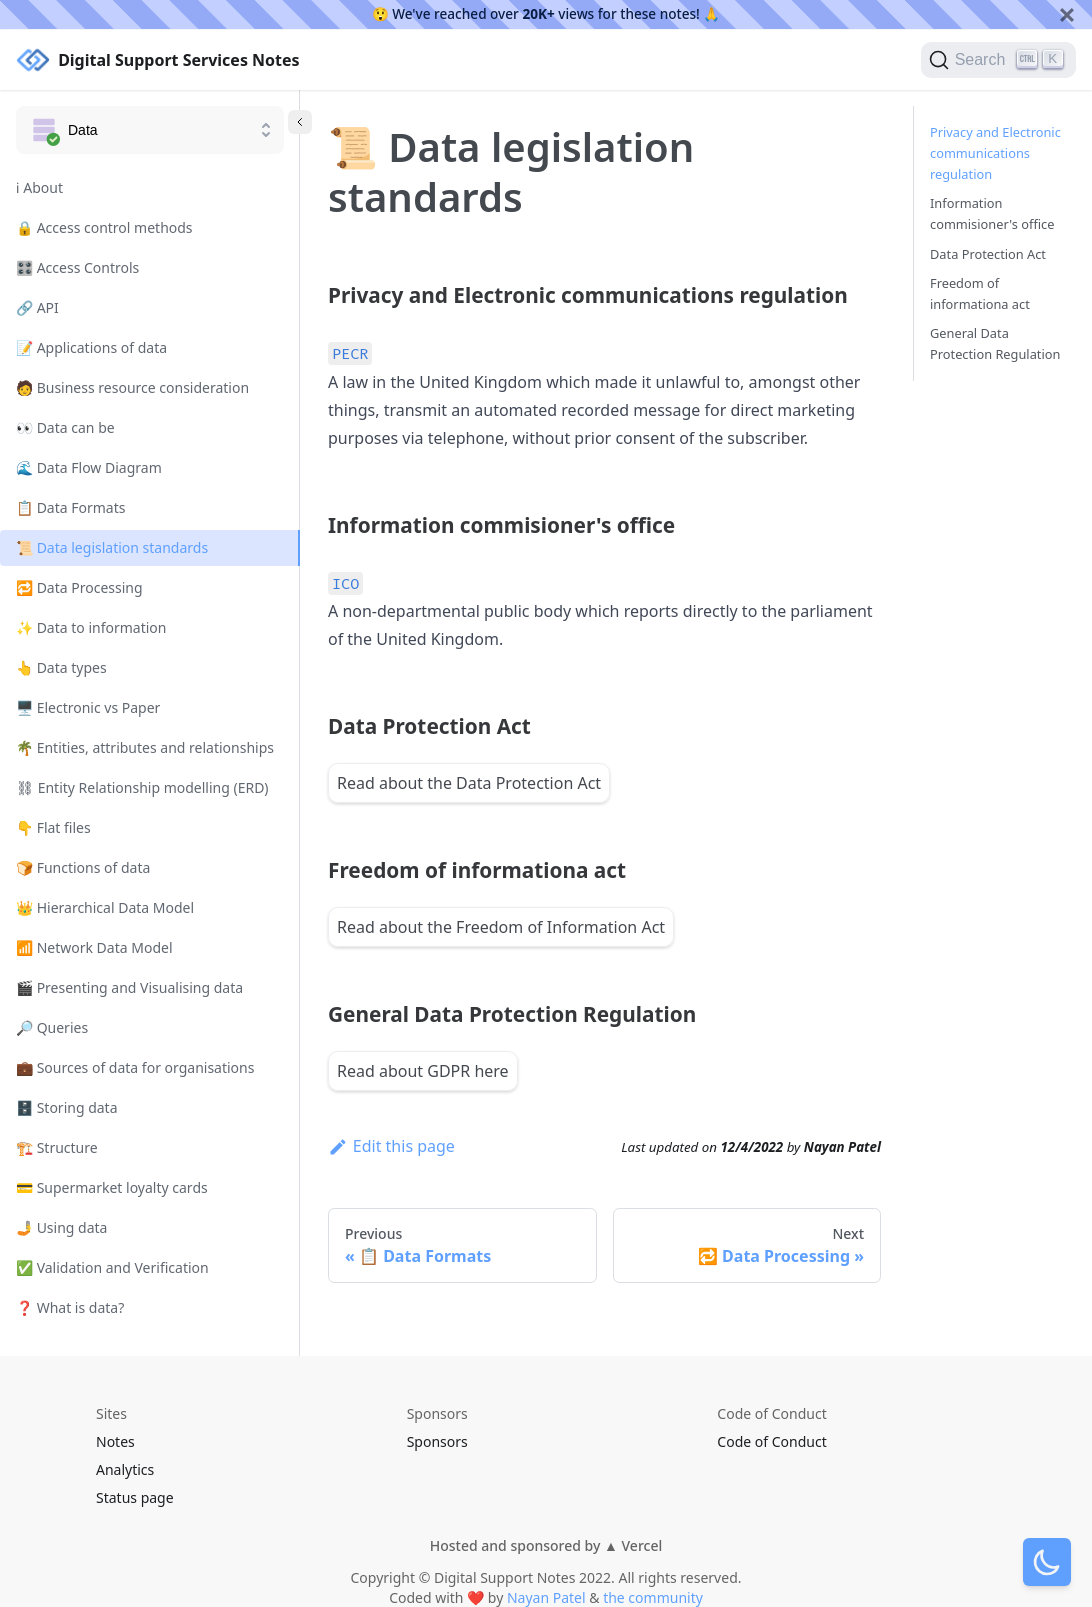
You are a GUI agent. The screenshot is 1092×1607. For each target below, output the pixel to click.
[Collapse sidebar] (300, 122)
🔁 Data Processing (79, 587)
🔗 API (37, 307)
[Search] (998, 60)
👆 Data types (61, 667)
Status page (135, 1497)
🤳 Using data (61, 1227)
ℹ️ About (39, 187)
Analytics (125, 1469)
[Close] (1067, 14)
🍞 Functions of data (83, 867)
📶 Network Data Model (94, 947)
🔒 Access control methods (104, 227)
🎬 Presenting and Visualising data (129, 987)
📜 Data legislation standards (112, 547)
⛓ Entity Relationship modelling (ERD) (142, 787)
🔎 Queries (52, 1027)
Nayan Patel (546, 1597)
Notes (115, 1441)
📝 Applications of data (91, 347)
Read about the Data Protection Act (469, 783)
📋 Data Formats (70, 507)
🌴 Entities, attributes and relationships (145, 747)
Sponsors (437, 1441)
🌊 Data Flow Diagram (89, 467)
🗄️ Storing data (67, 1107)
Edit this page (391, 1146)
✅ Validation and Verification (112, 1267)
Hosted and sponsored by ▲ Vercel (546, 1545)
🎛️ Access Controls (77, 267)
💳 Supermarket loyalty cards (112, 1187)
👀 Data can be (65, 427)
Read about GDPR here (423, 1071)
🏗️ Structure (57, 1147)
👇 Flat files (53, 827)
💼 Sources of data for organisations (135, 1067)
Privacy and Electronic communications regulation (995, 153)
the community (653, 1597)
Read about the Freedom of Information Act (501, 927)
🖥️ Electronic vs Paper (88, 707)
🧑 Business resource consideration (132, 387)
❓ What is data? (70, 1307)
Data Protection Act (988, 254)
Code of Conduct (771, 1441)
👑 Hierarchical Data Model (105, 907)
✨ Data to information (91, 627)
